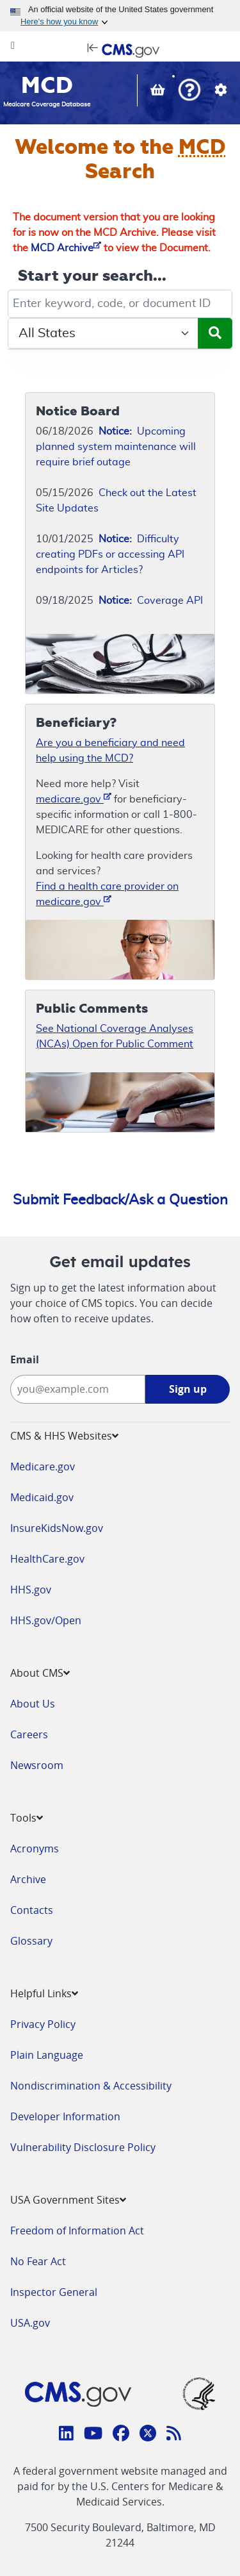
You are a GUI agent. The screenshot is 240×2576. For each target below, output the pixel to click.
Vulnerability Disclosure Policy (83, 2147)
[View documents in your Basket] (159, 92)
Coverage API (151, 600)
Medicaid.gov (42, 1497)
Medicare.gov (42, 1466)
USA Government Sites (68, 2200)
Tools (26, 1818)
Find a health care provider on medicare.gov (107, 894)
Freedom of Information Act (77, 2230)
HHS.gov (30, 1590)
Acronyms (34, 1848)
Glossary (31, 1941)
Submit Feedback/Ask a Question (120, 1200)
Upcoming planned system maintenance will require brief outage (116, 446)
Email (24, 1359)
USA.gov (30, 2323)
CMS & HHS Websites (64, 1436)
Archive (28, 1879)
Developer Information (65, 2116)
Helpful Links (44, 1993)
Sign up (188, 1389)
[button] (189, 91)
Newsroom (36, 1765)
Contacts (31, 1910)
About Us (32, 1704)
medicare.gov (73, 798)
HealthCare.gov (47, 1559)
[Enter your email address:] (77, 1389)
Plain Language (46, 2055)
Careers (29, 1734)
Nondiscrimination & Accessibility (91, 2086)
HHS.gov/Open (45, 1620)
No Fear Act (38, 2261)
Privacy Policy (43, 2024)
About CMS (40, 1673)
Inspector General (53, 2292)
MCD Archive (66, 248)
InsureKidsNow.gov (56, 1528)
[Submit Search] (215, 333)
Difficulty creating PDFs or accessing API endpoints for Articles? (110, 554)
